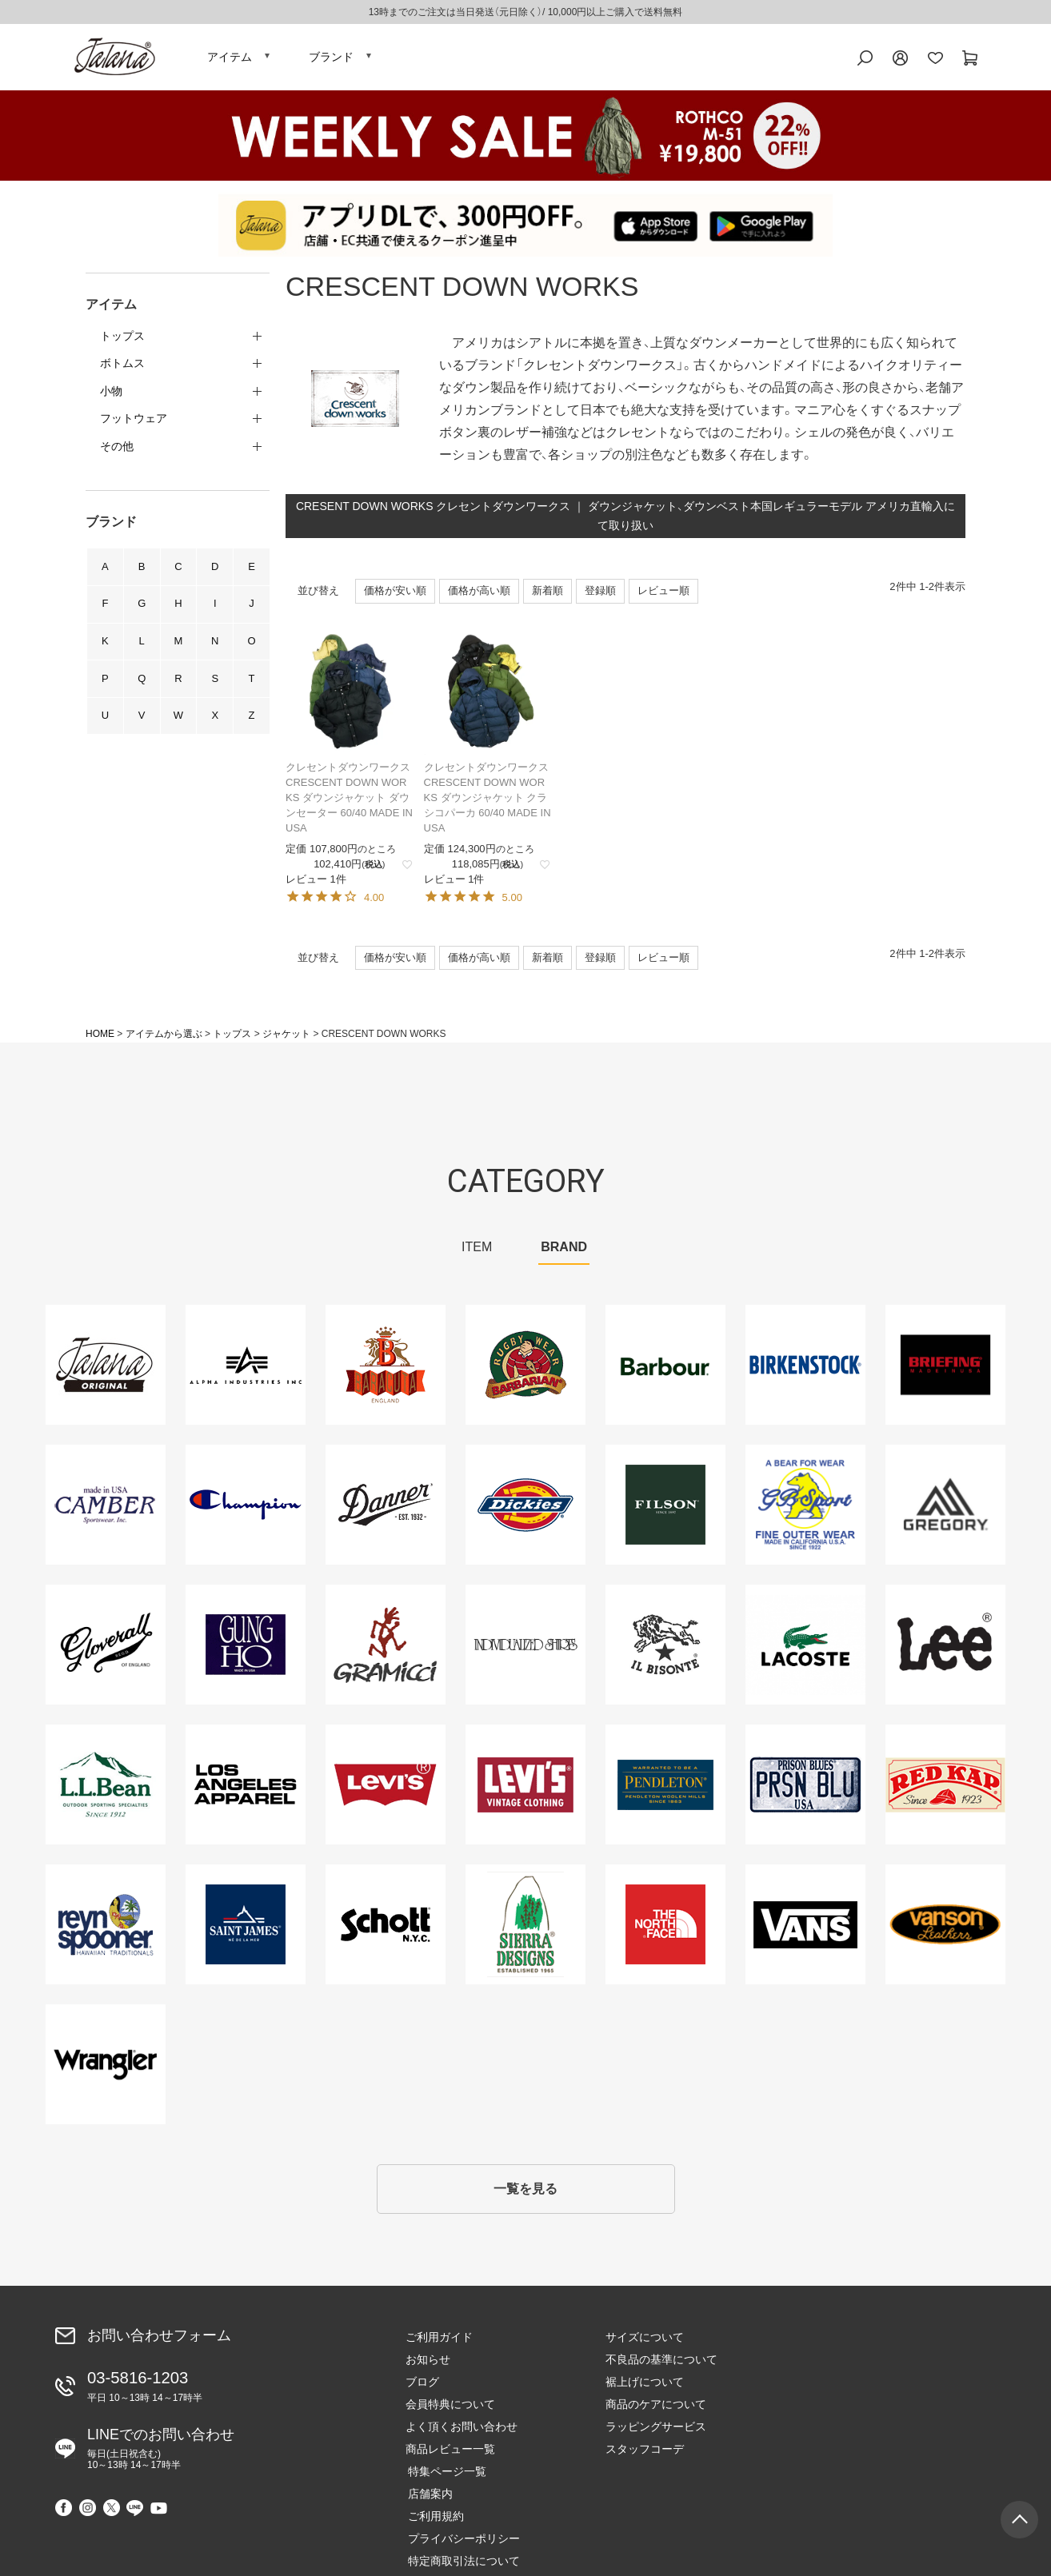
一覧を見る (525, 2197)
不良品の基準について (661, 2369)
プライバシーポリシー (861, 2413)
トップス (232, 1041)
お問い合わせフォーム (159, 2344)
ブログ (422, 2391)
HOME (100, 1041)
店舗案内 (827, 2369)
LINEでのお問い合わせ (160, 2455)
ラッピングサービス (655, 2436)
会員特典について (450, 2413)
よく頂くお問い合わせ (462, 2436)
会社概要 (827, 2458)
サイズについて (644, 2346)
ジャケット (286, 1041)
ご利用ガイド (439, 2346)
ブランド (331, 60)
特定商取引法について (861, 2436)
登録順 (600, 597)
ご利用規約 (833, 2391)
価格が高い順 (479, 597)
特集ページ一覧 (844, 2346)
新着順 (547, 597)
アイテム (229, 60)
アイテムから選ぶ (164, 1041)
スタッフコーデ (644, 2458)
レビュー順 (663, 597)
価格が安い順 (395, 597)
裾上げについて (644, 2391)
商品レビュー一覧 (450, 2458)
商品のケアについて (655, 2413)
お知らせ (428, 2369)
